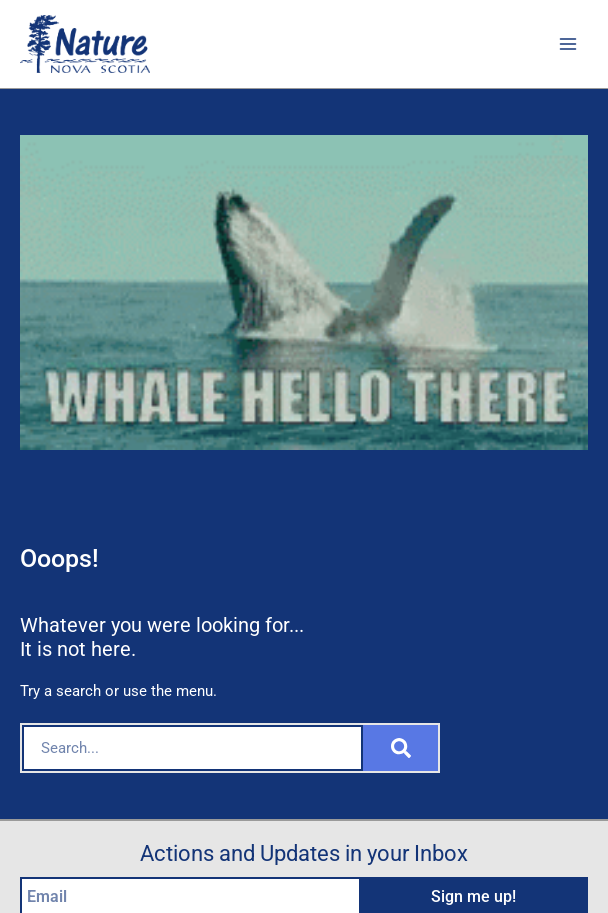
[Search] (400, 748)
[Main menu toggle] (568, 44)
